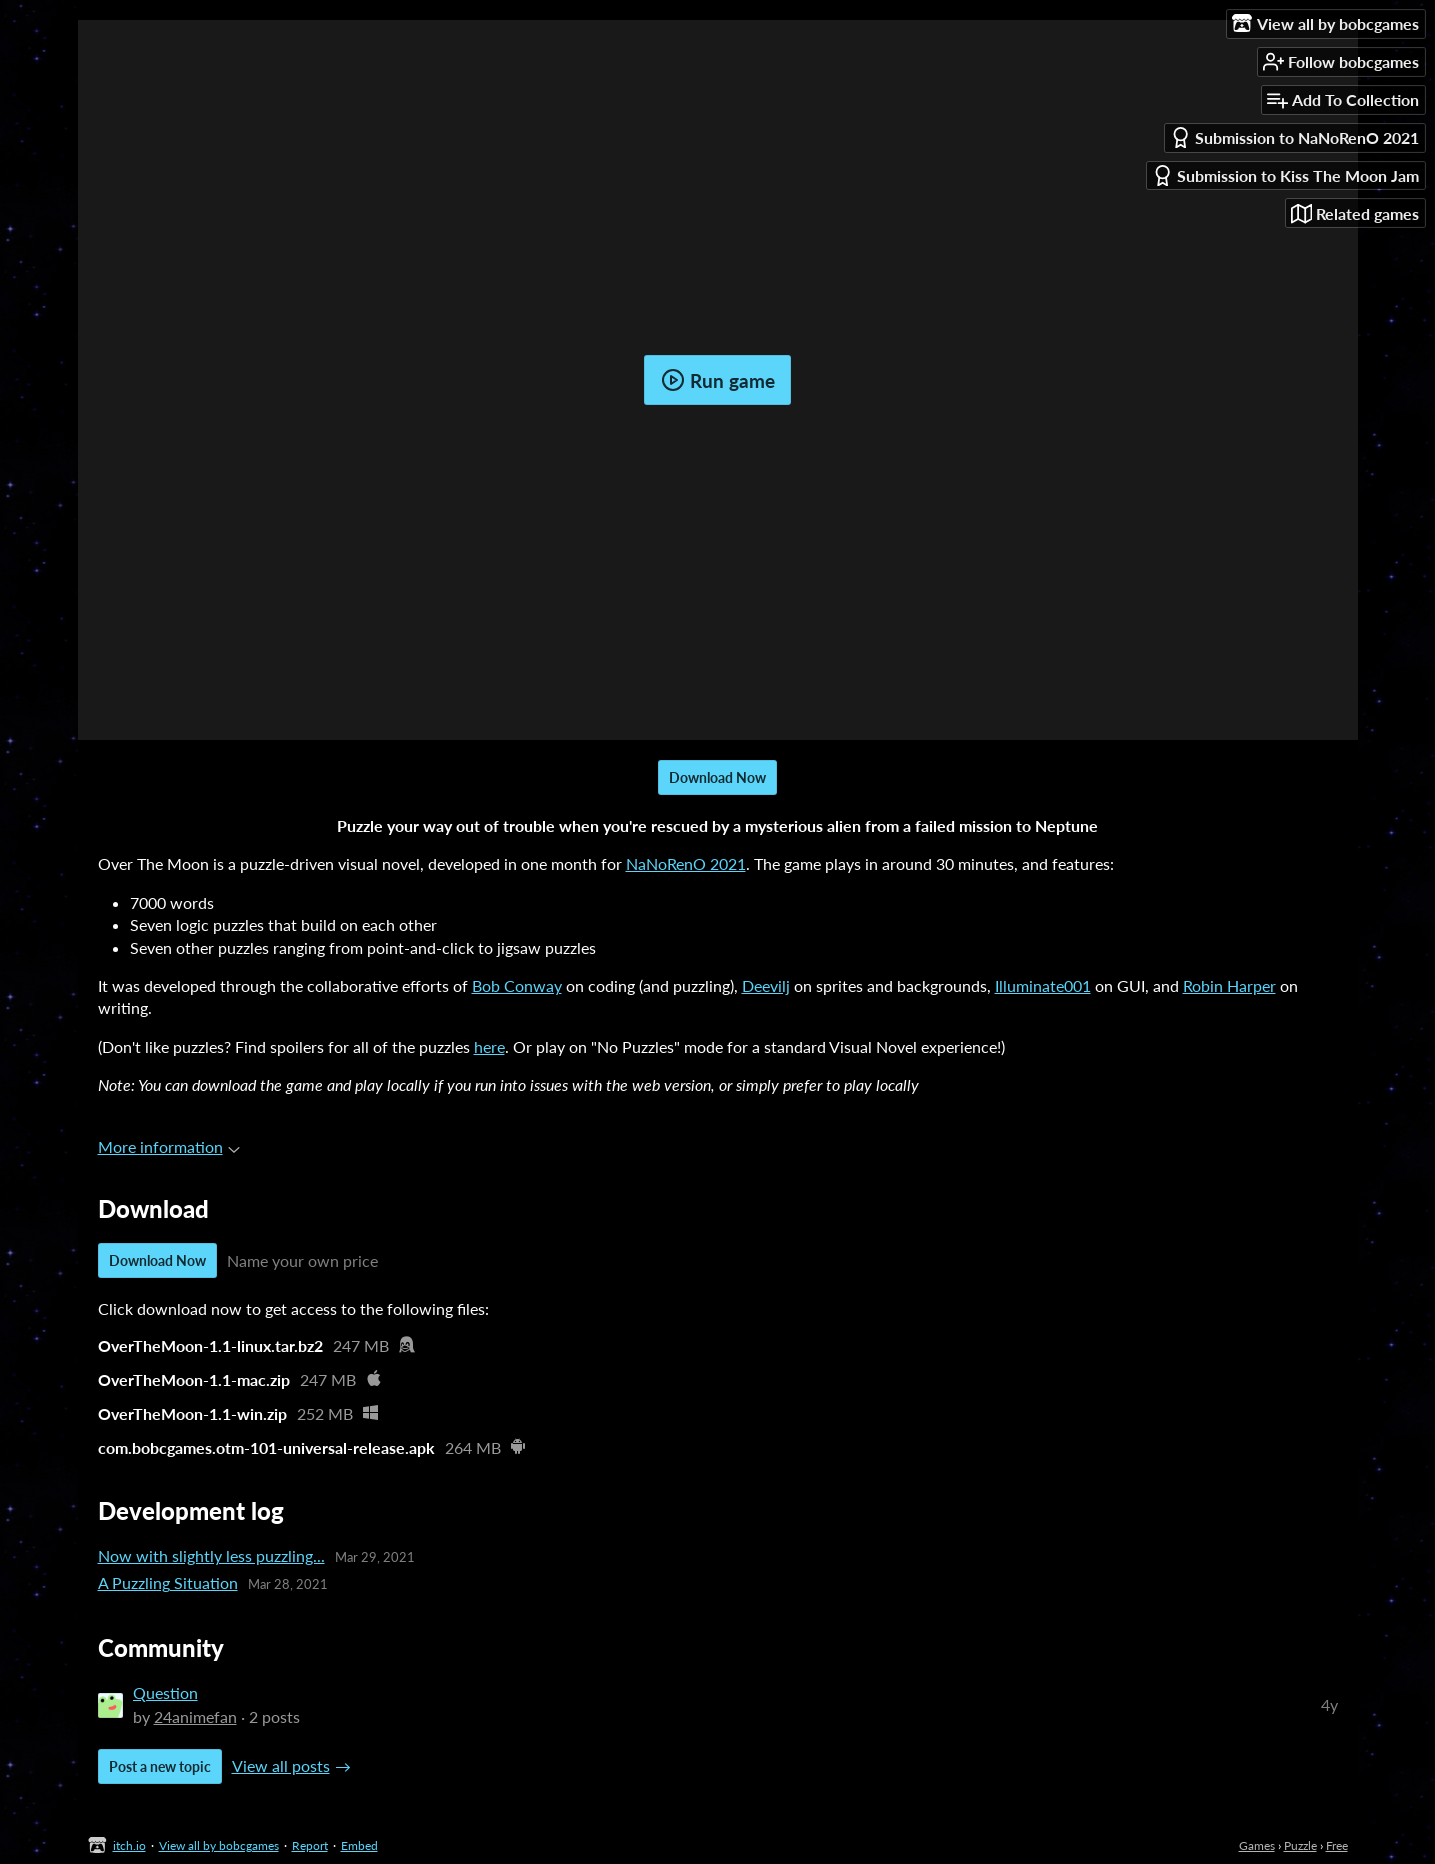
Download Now (717, 777)
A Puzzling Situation (168, 1582)
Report (310, 1845)
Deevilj (766, 985)
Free (1337, 1845)
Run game (718, 380)
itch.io (129, 1845)
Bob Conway (517, 985)
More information (169, 1146)
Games (1257, 1845)
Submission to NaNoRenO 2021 (1294, 137)
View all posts (281, 1765)
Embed (359, 1845)
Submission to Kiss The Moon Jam (1285, 175)
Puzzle (1300, 1845)
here (489, 1046)
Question (165, 1692)
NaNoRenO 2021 (686, 863)
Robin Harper (1229, 985)
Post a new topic (160, 1766)
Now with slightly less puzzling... (211, 1555)
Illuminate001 (1043, 985)
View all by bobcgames (219, 1845)
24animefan (195, 1716)
